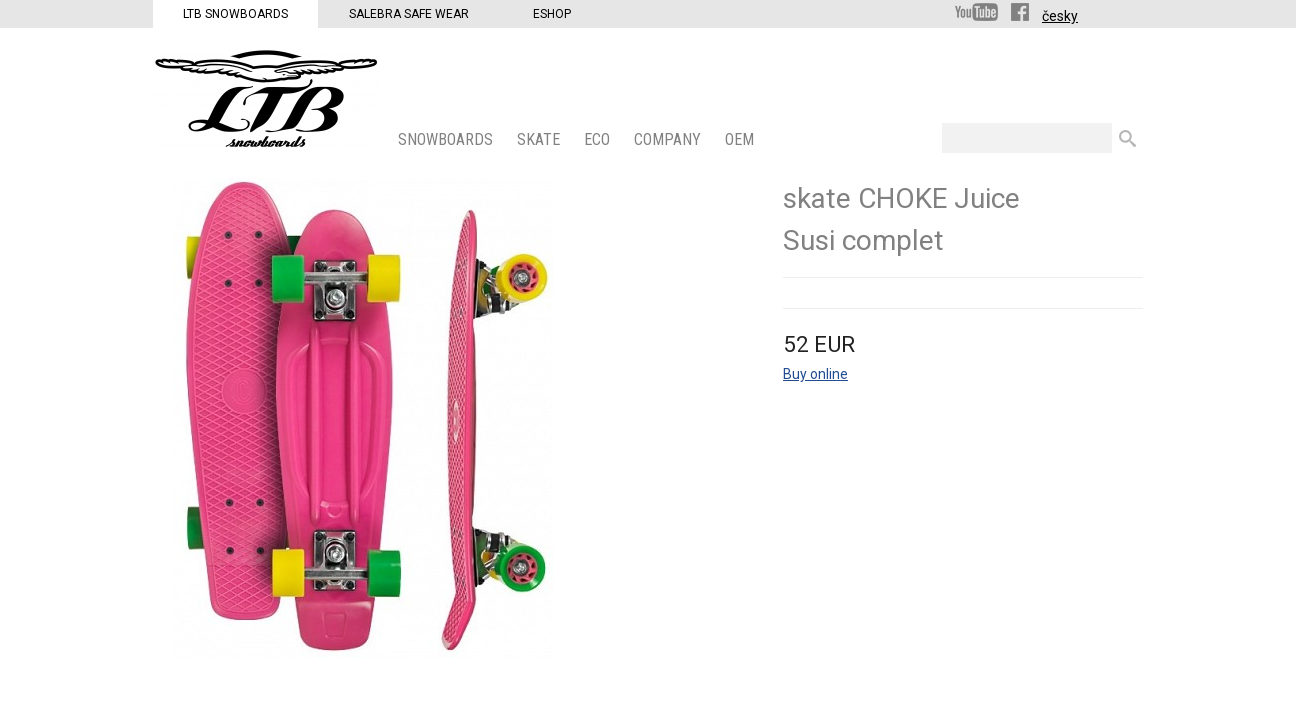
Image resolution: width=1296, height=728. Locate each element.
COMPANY (669, 139)
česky (1060, 16)
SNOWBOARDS (447, 139)
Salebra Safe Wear (409, 14)
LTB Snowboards (235, 14)
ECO (599, 139)
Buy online (815, 374)
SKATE (540, 139)
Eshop (552, 14)
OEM (741, 139)
